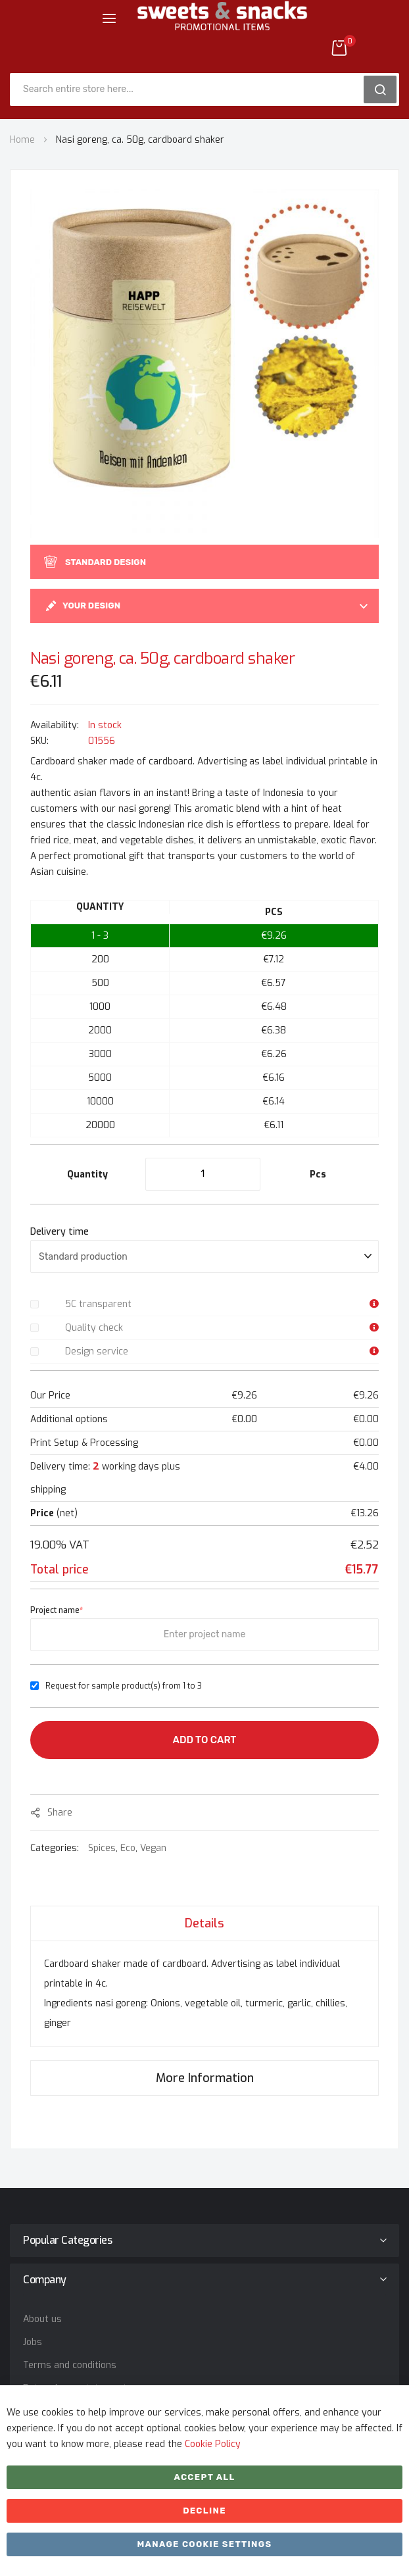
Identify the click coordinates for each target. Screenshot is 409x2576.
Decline (204, 2510)
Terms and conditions (69, 2365)
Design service (96, 1351)
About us (42, 2319)
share (59, 1812)
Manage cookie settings (204, 2544)
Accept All (204, 2477)
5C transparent (98, 1304)
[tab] (204, 1923)
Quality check (94, 1328)
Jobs (32, 2342)
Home (22, 140)
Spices (102, 1848)
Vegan (153, 1848)
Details (204, 1923)
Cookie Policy (213, 2444)
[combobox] (191, 89)
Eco (127, 1848)
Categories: (56, 1848)
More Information (205, 2078)
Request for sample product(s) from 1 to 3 (123, 1686)
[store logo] (222, 26)
